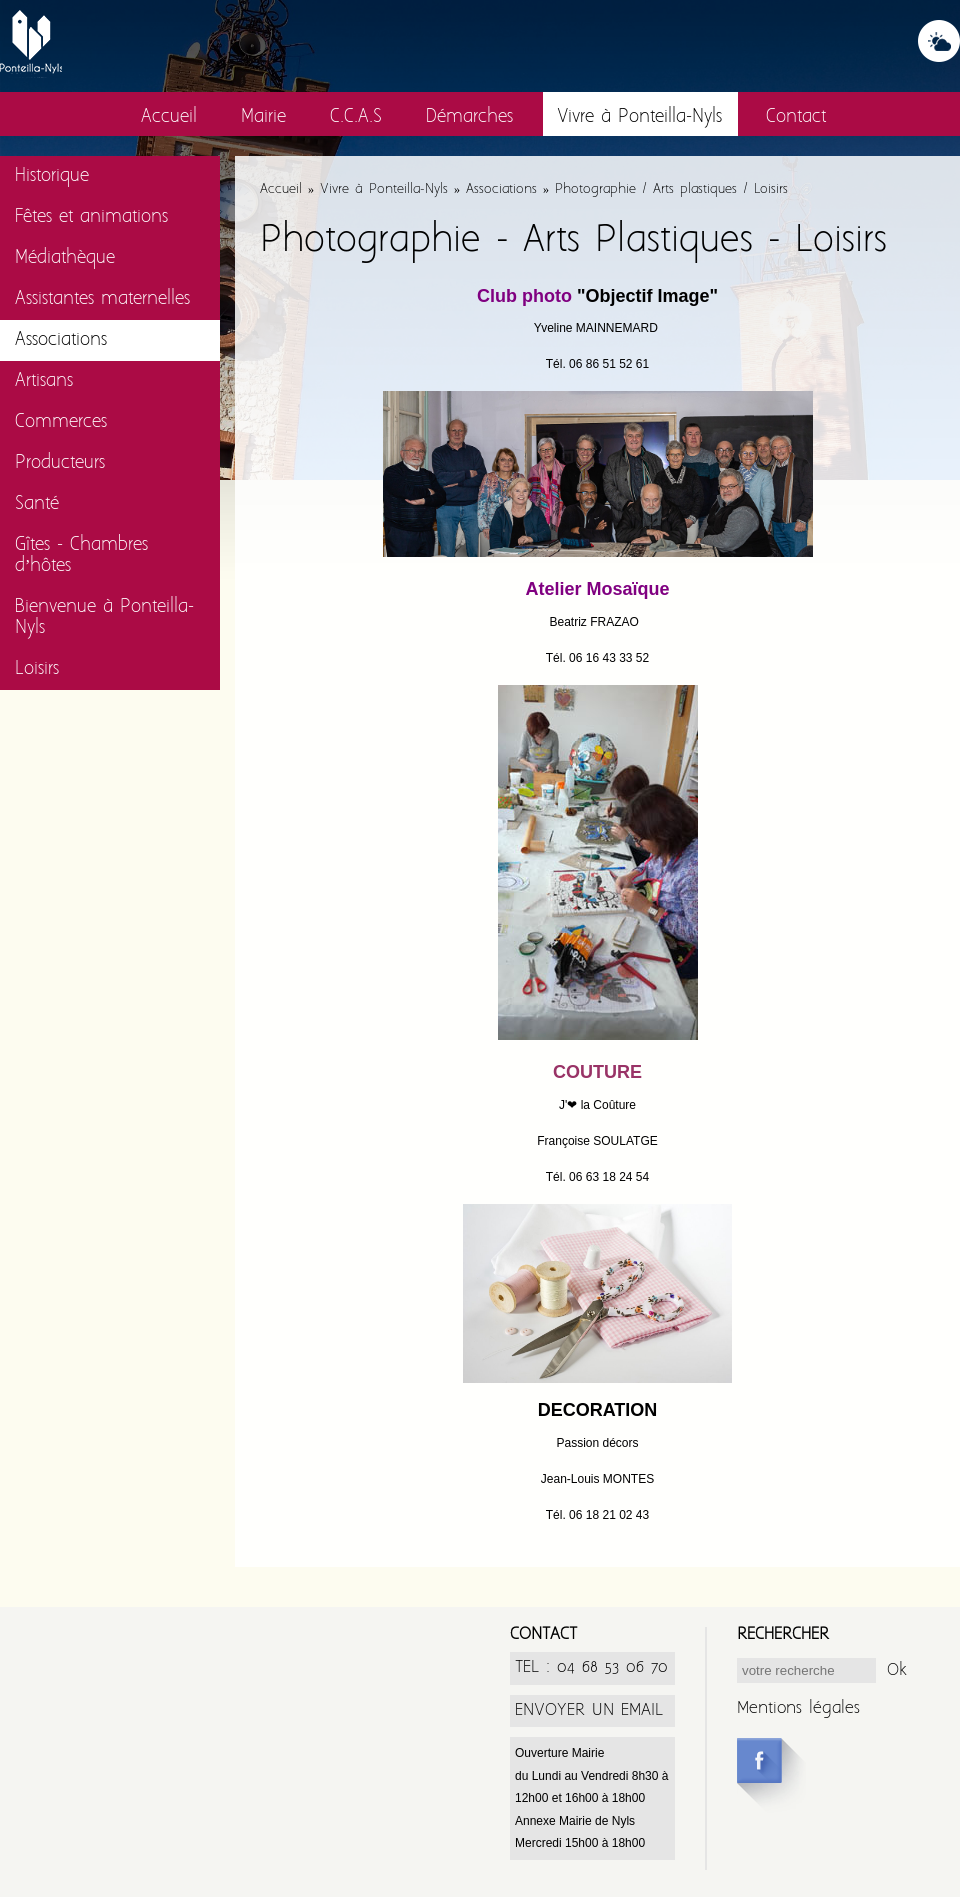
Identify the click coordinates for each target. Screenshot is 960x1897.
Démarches (469, 117)
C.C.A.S (356, 117)
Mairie (263, 117)
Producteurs (60, 463)
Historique (52, 176)
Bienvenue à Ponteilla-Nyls (104, 618)
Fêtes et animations (91, 217)
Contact (796, 117)
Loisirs (37, 669)
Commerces (61, 422)
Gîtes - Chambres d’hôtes (81, 556)
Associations (61, 340)
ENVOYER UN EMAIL (589, 1710)
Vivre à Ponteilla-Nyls (639, 117)
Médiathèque (65, 258)
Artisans (44, 381)
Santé (37, 504)
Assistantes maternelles (102, 299)
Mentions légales (798, 1708)
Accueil (169, 117)
